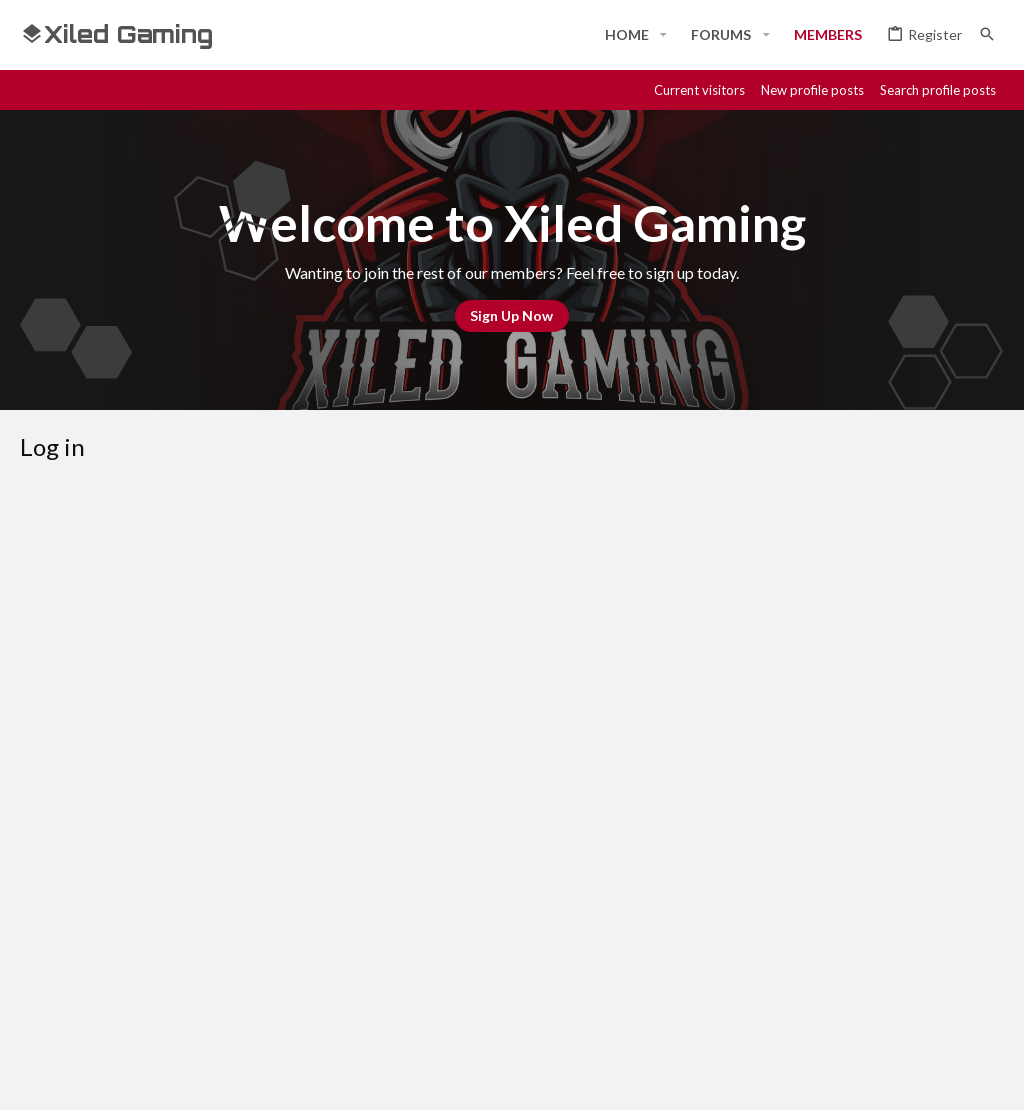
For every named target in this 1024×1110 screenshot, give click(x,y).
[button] (663, 35)
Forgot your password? (431, 689)
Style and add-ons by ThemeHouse (556, 1077)
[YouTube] (992, 1077)
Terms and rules (681, 1006)
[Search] (987, 34)
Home (921, 1006)
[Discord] (848, 1077)
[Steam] (884, 1077)
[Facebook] (812, 1077)
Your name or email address (240, 599)
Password (294, 662)
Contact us (575, 1006)
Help (872, 1006)
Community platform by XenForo (225, 1077)
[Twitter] (956, 1077)
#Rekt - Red (74, 1006)
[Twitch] (920, 1077)
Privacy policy (796, 1006)
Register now (586, 840)
